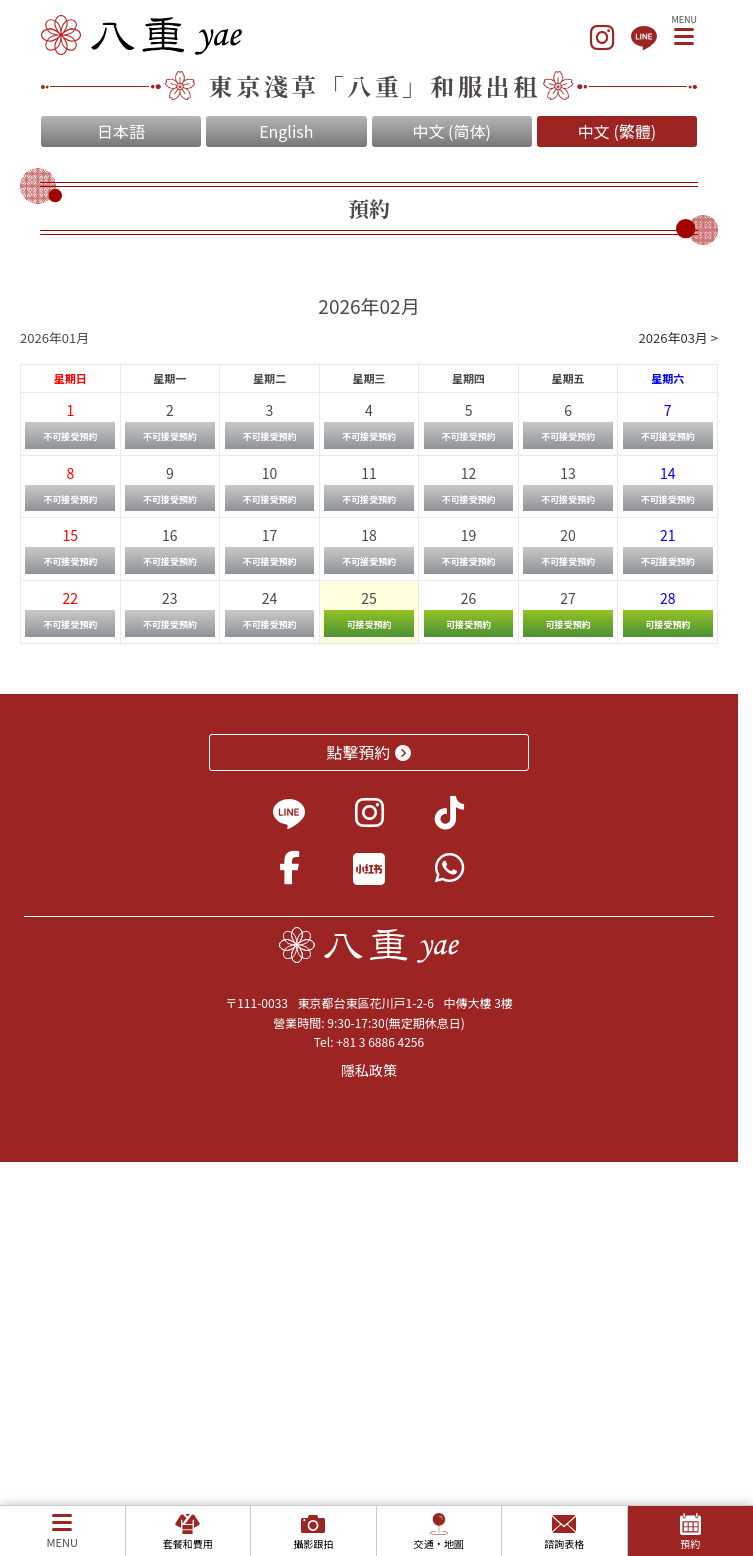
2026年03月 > (678, 337)
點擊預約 (369, 752)
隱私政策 (369, 1070)
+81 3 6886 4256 (380, 1041)
